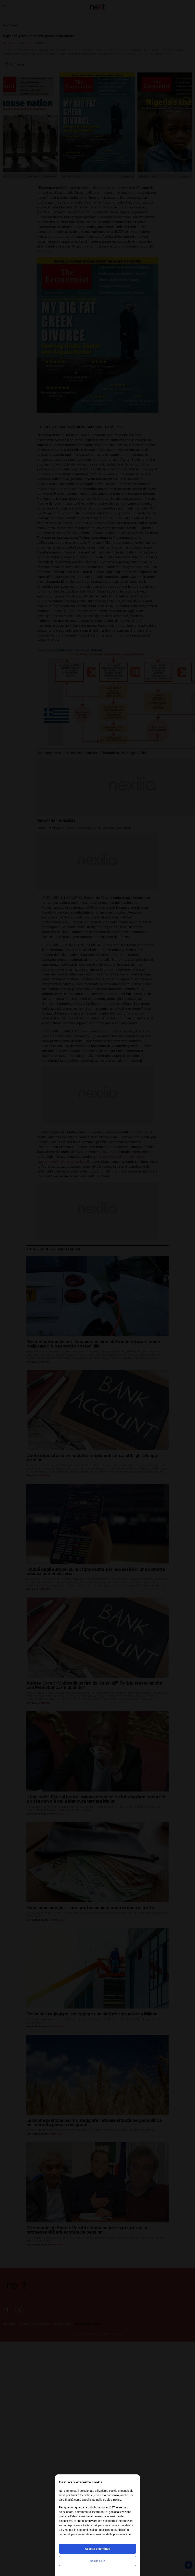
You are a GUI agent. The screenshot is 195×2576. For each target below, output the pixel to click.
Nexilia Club (97, 2561)
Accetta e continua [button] (97, 2548)
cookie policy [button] (112, 2499)
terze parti (122, 2507)
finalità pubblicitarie (101, 2529)
